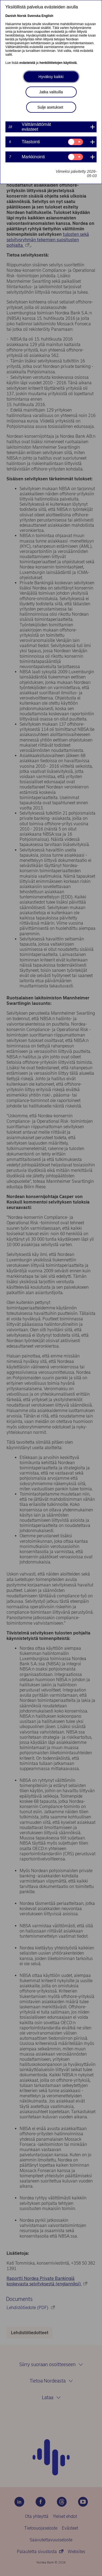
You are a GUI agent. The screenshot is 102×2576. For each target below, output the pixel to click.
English (47, 16)
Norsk (21, 16)
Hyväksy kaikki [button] (51, 77)
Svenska (34, 16)
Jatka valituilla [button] (51, 92)
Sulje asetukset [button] (50, 107)
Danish (10, 16)
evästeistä (27, 63)
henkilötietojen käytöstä (58, 63)
